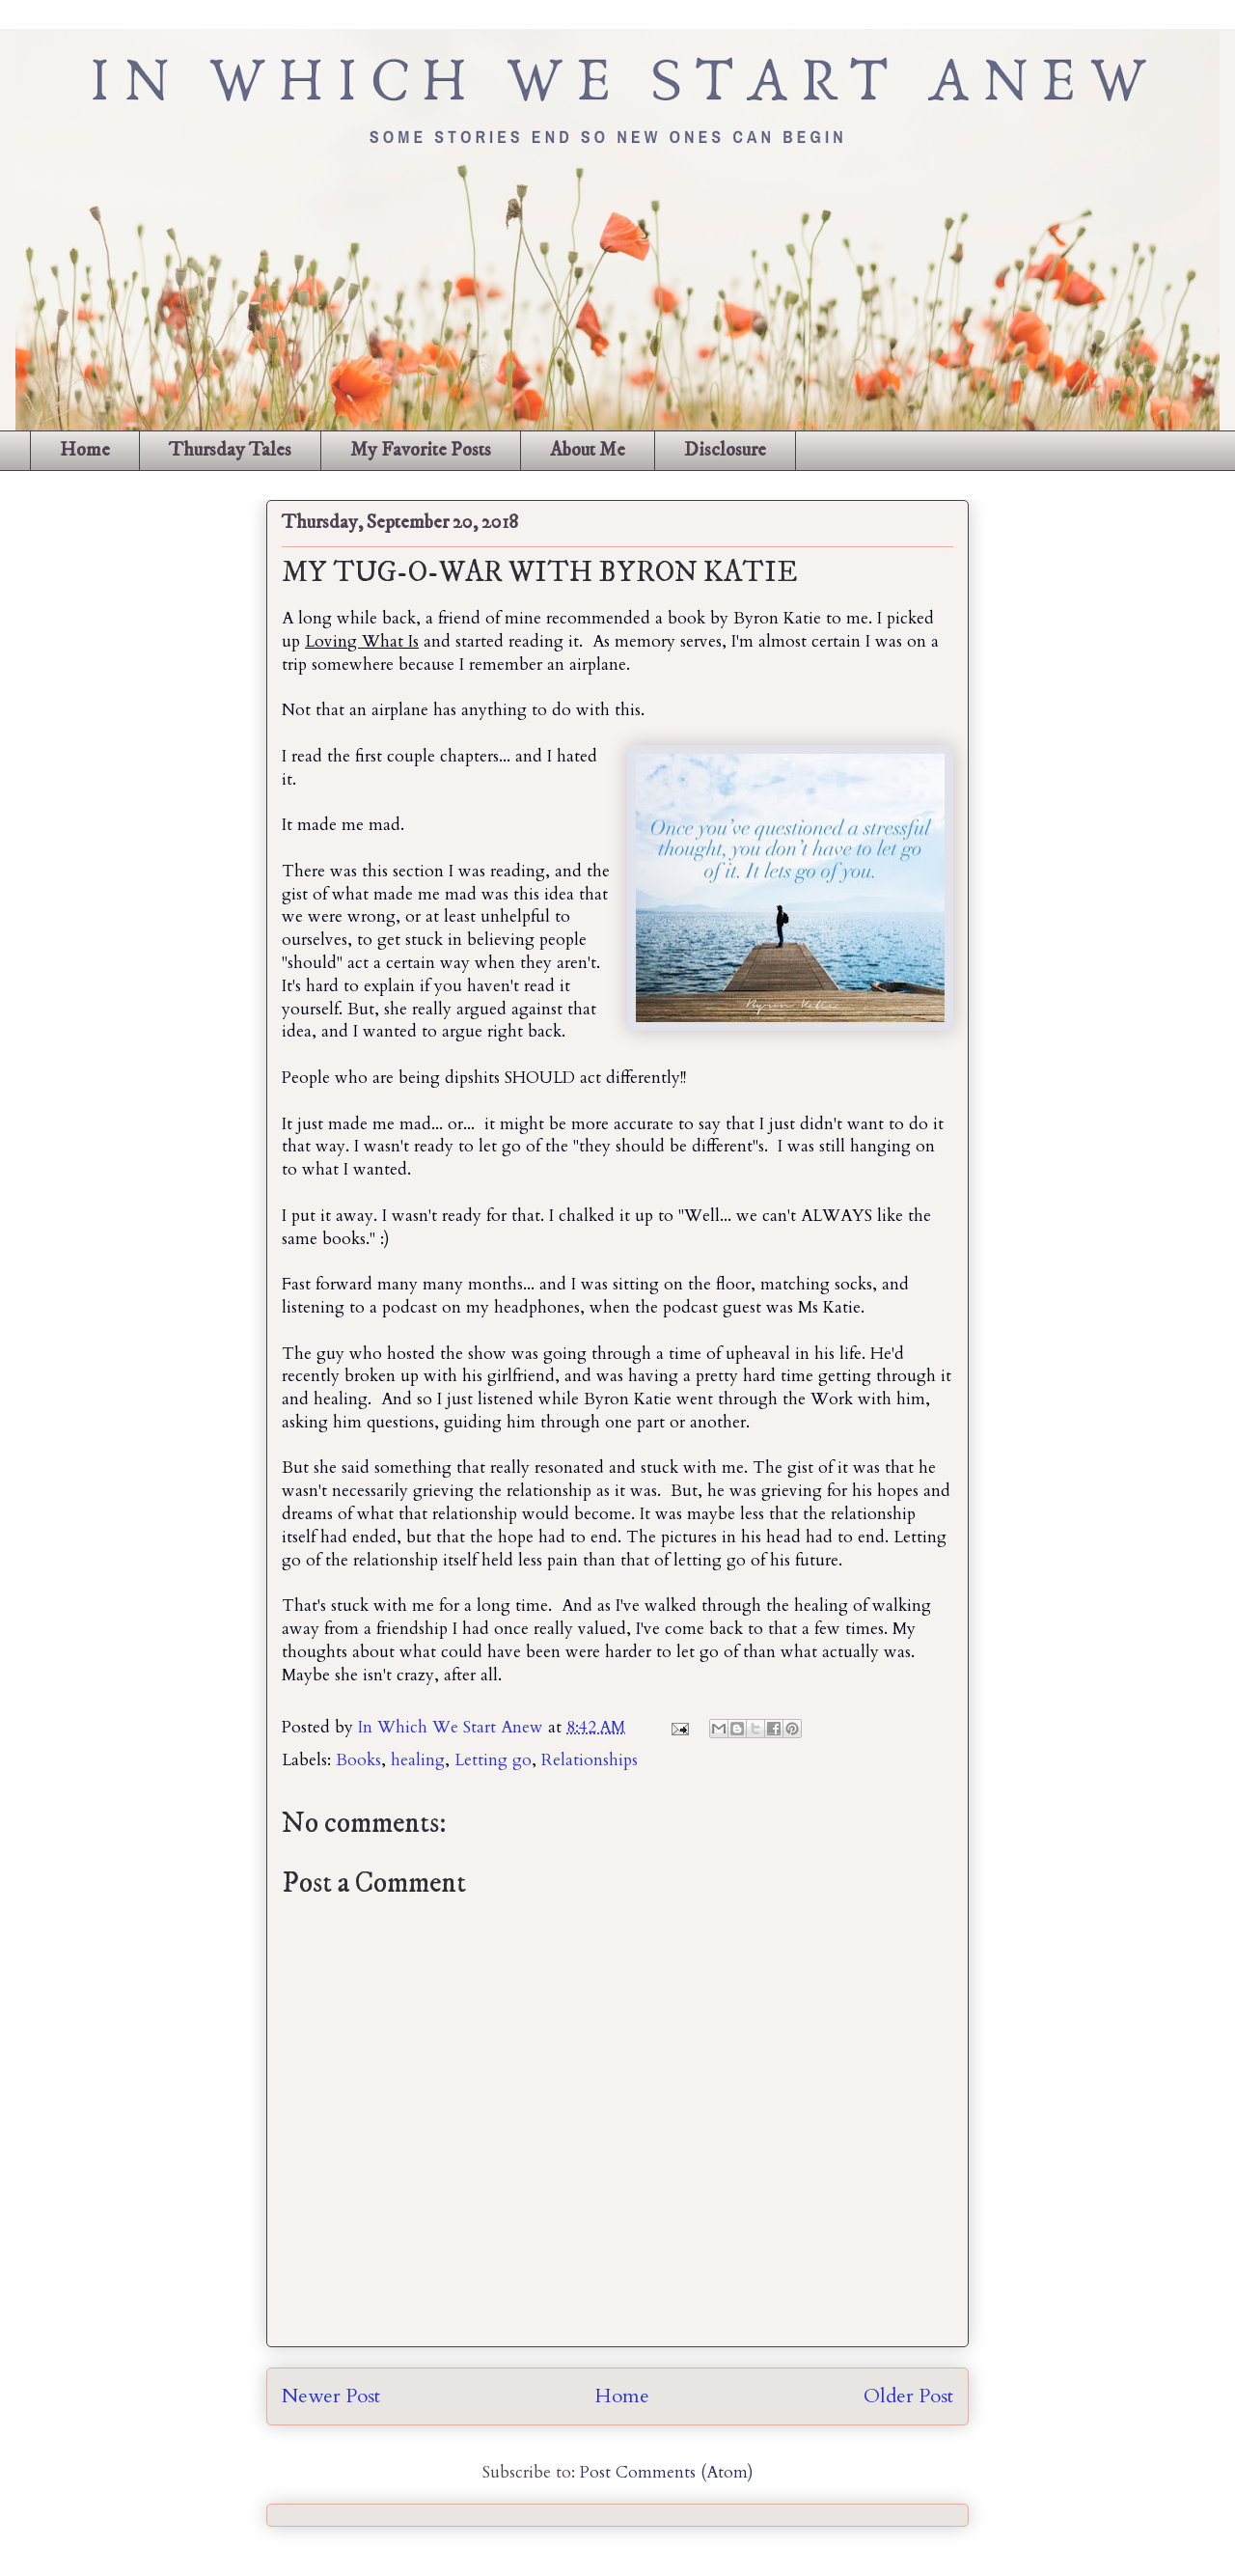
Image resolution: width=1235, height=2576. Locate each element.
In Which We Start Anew (453, 1727)
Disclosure (725, 450)
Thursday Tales (230, 450)
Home (85, 450)
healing (418, 1760)
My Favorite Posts (420, 450)
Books (358, 1760)
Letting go (493, 1760)
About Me (587, 450)
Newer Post (331, 2396)
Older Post (908, 2396)
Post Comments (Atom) (667, 2472)
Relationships (589, 1760)
